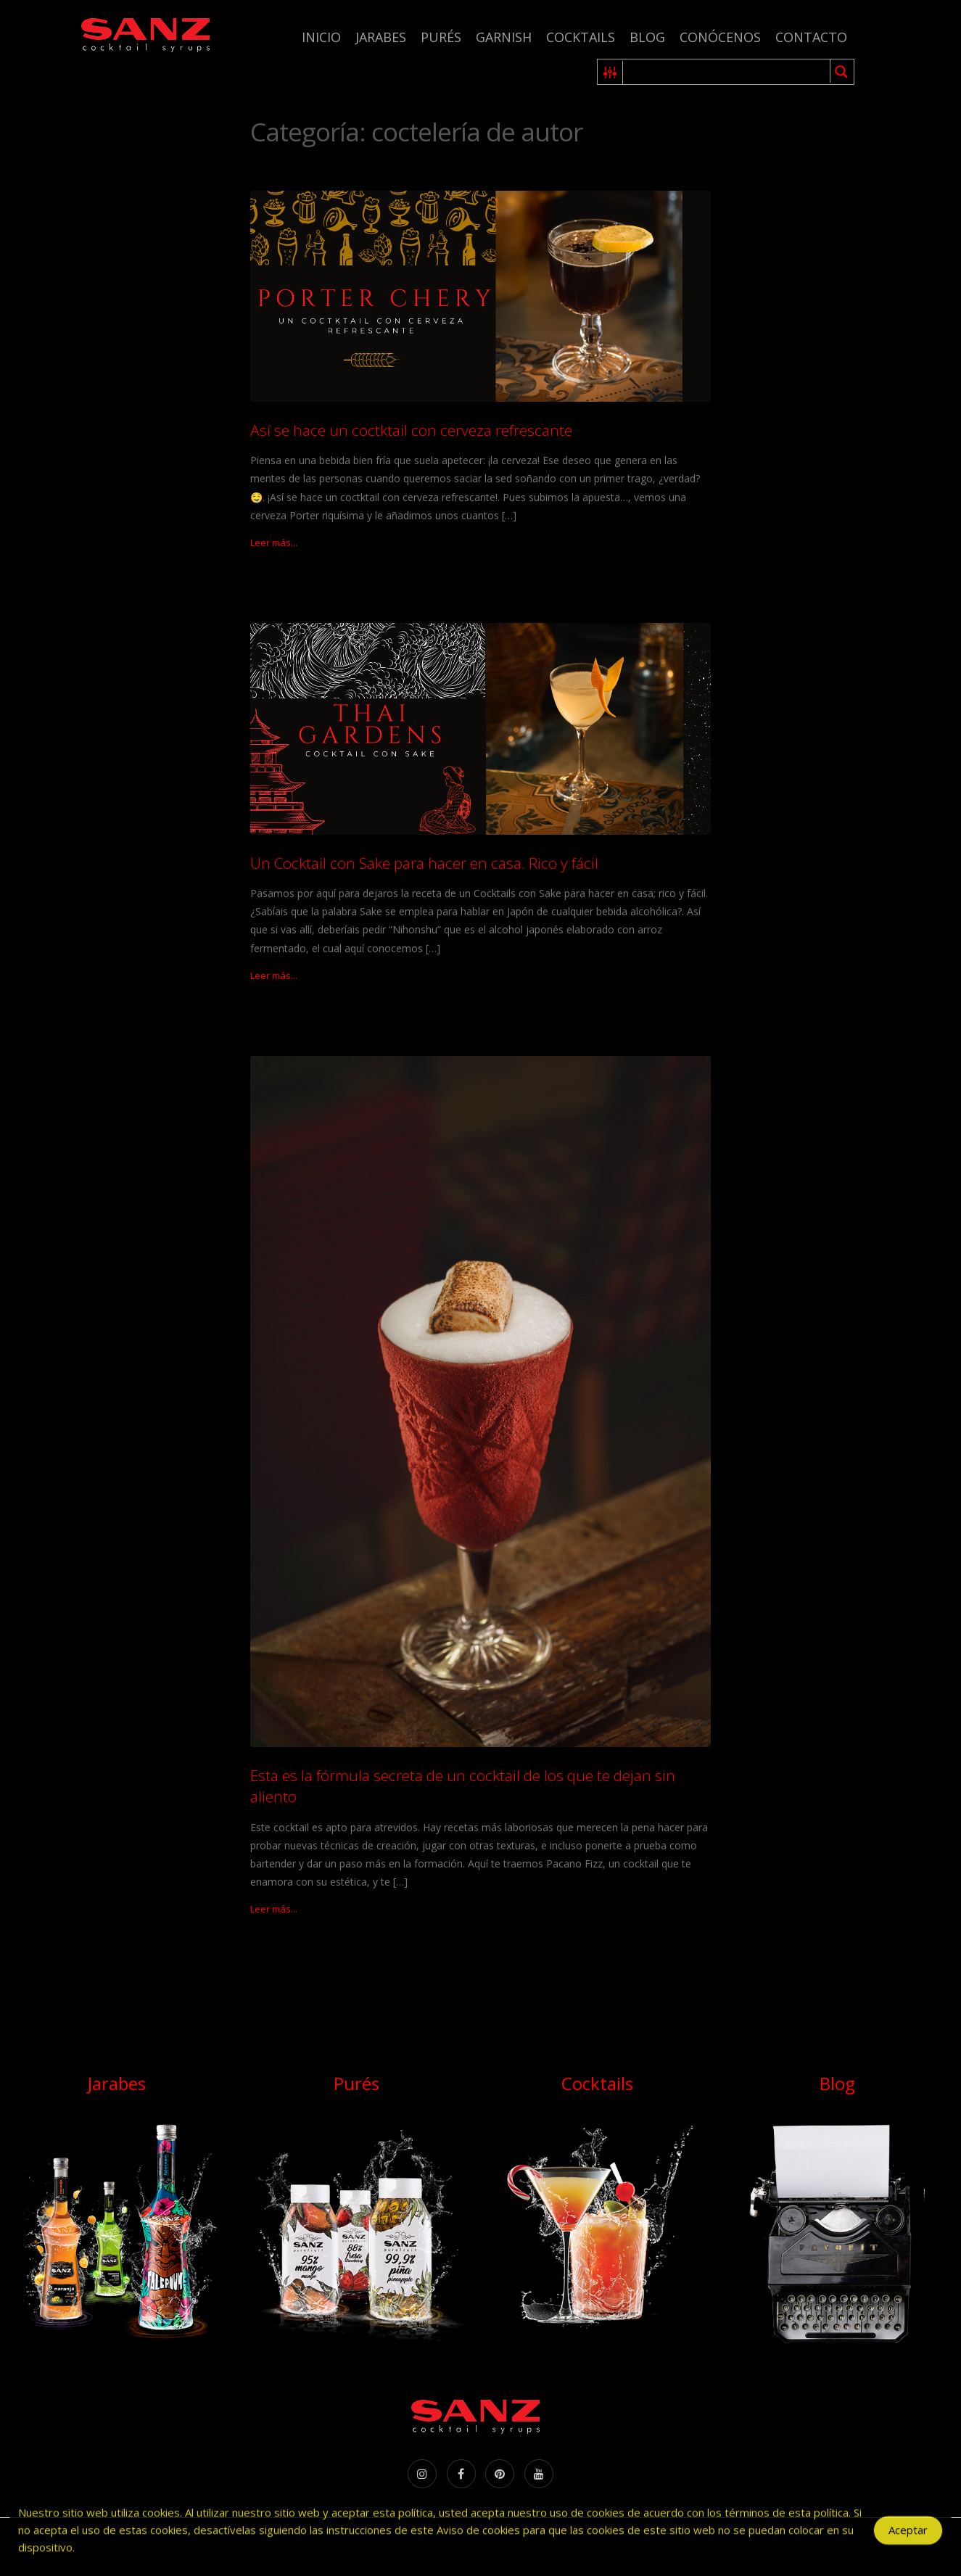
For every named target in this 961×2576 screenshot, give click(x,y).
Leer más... (273, 542)
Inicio (321, 37)
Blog (647, 37)
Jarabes (380, 37)
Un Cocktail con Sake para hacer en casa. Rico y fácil (424, 863)
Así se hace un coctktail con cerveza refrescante (411, 430)
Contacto (811, 37)
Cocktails (580, 37)
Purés (441, 37)
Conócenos (720, 37)
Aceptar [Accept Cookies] (908, 2534)
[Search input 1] (727, 72)
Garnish (504, 37)
